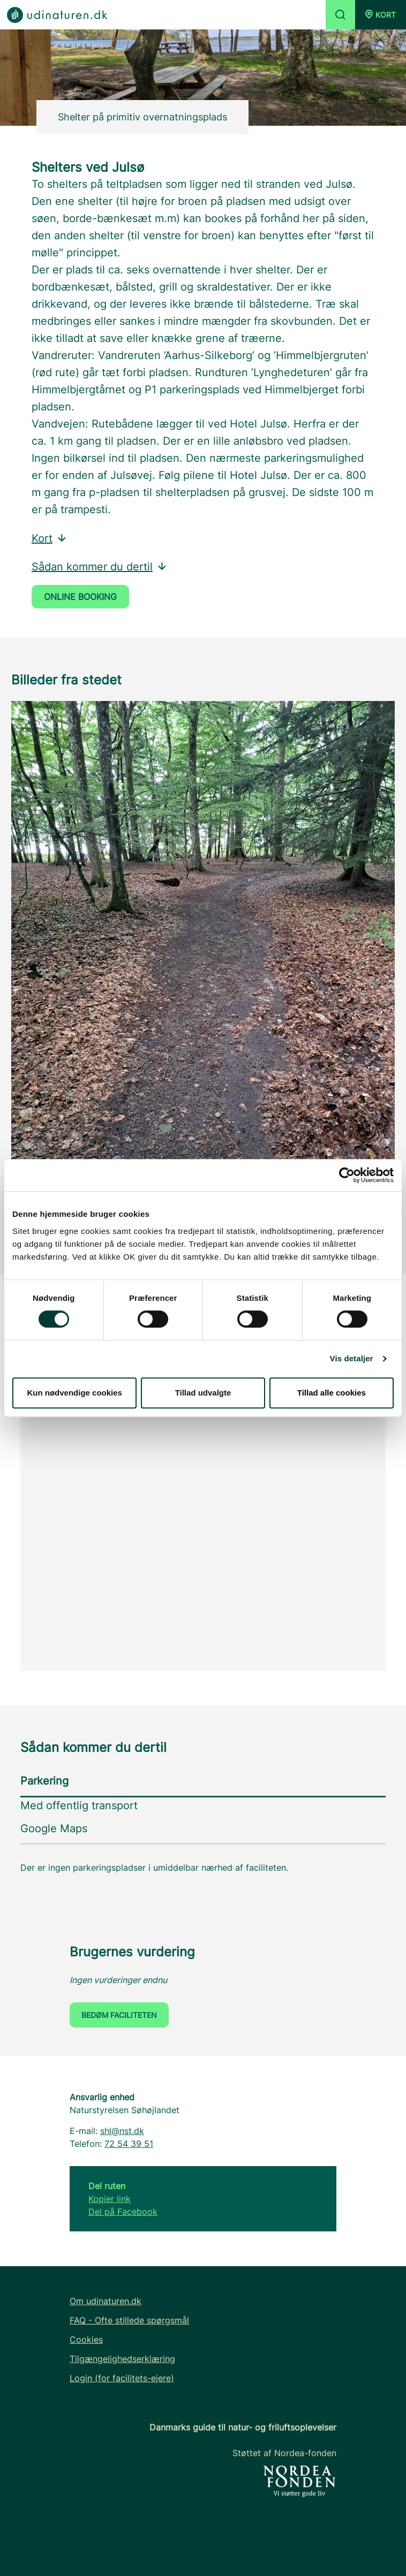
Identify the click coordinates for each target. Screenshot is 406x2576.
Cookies (86, 2339)
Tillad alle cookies (331, 1392)
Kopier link (109, 2198)
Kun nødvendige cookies (74, 1392)
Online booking (80, 596)
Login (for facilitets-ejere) (122, 2378)
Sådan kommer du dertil (100, 566)
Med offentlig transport (79, 1805)
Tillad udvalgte (203, 1392)
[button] (380, 14)
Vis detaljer (351, 1358)
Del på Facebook (122, 2211)
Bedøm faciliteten (119, 2014)
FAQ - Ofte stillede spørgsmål (129, 2320)
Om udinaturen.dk (105, 2301)
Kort (49, 538)
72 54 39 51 (128, 2143)
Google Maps (53, 1828)
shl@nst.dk (122, 2130)
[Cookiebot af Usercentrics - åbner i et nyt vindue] (347, 1175)
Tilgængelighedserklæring (122, 2358)
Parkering (44, 1780)
